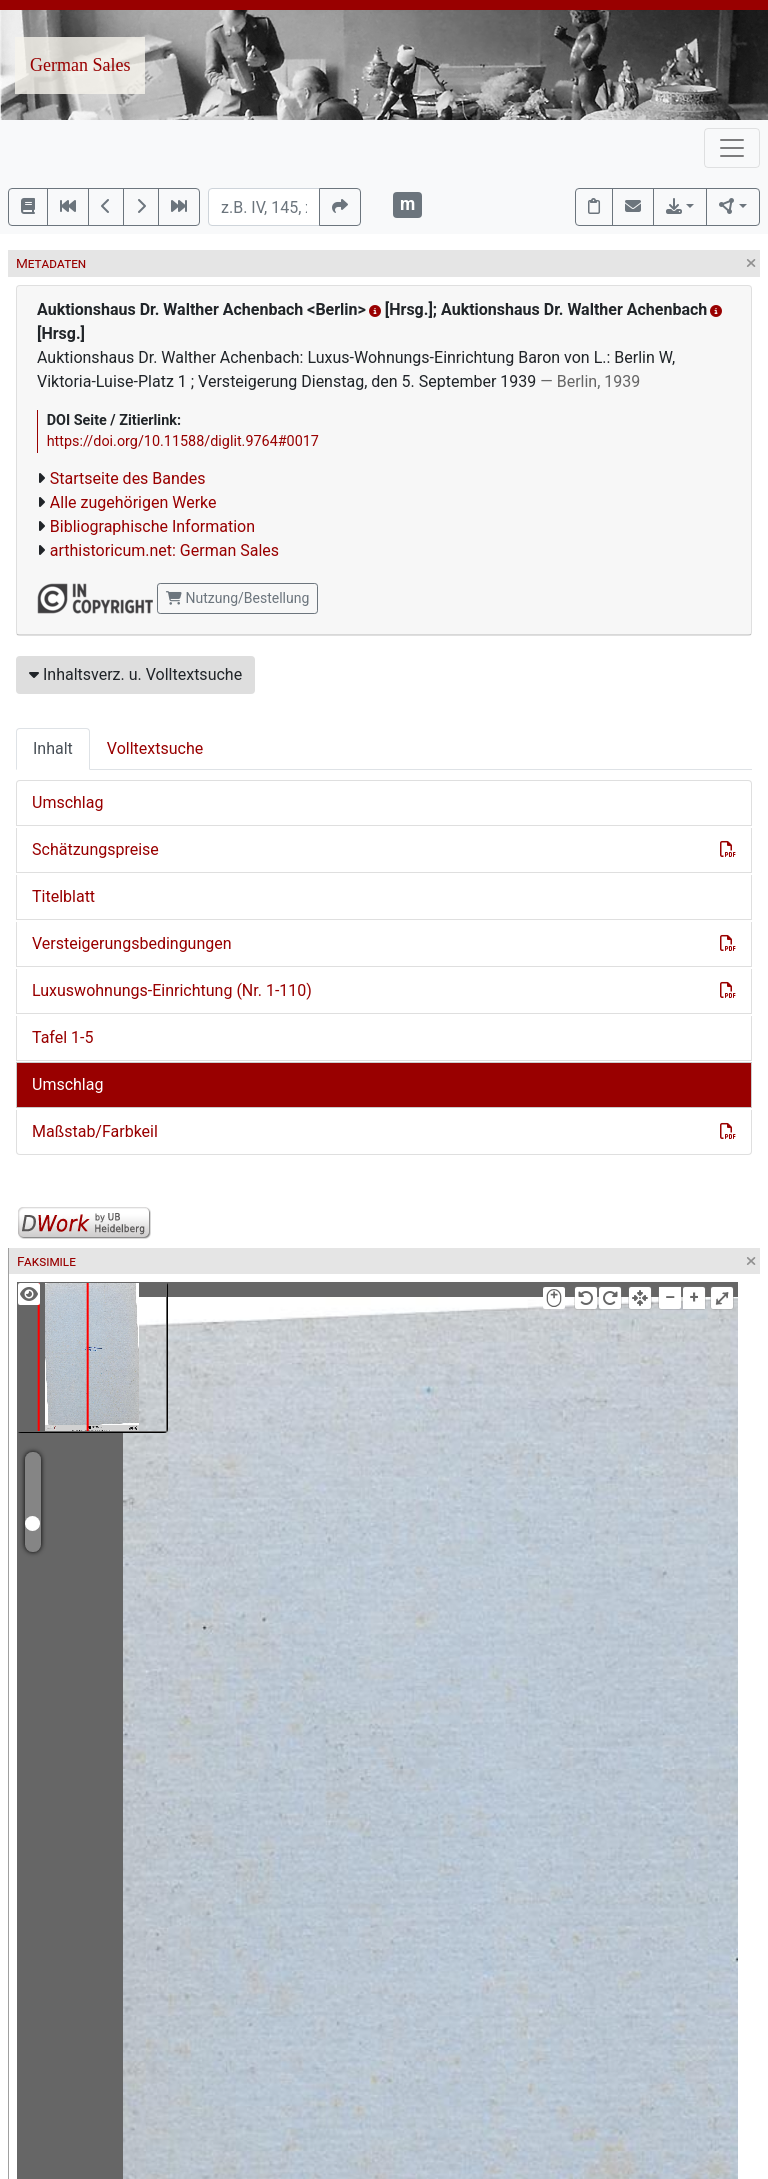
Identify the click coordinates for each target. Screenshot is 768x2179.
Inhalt (53, 748)
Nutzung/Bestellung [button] (237, 598)
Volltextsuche (155, 748)
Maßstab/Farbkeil (95, 1131)
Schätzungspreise (95, 849)
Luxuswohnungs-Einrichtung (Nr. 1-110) (172, 990)
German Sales (80, 65)
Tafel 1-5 (63, 1037)
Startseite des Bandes (128, 478)
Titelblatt (63, 896)
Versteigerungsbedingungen (132, 943)
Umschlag (67, 802)
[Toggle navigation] (732, 148)
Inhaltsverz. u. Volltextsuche (135, 674)
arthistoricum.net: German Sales (164, 550)
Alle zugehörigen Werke (133, 502)
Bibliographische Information (152, 526)
